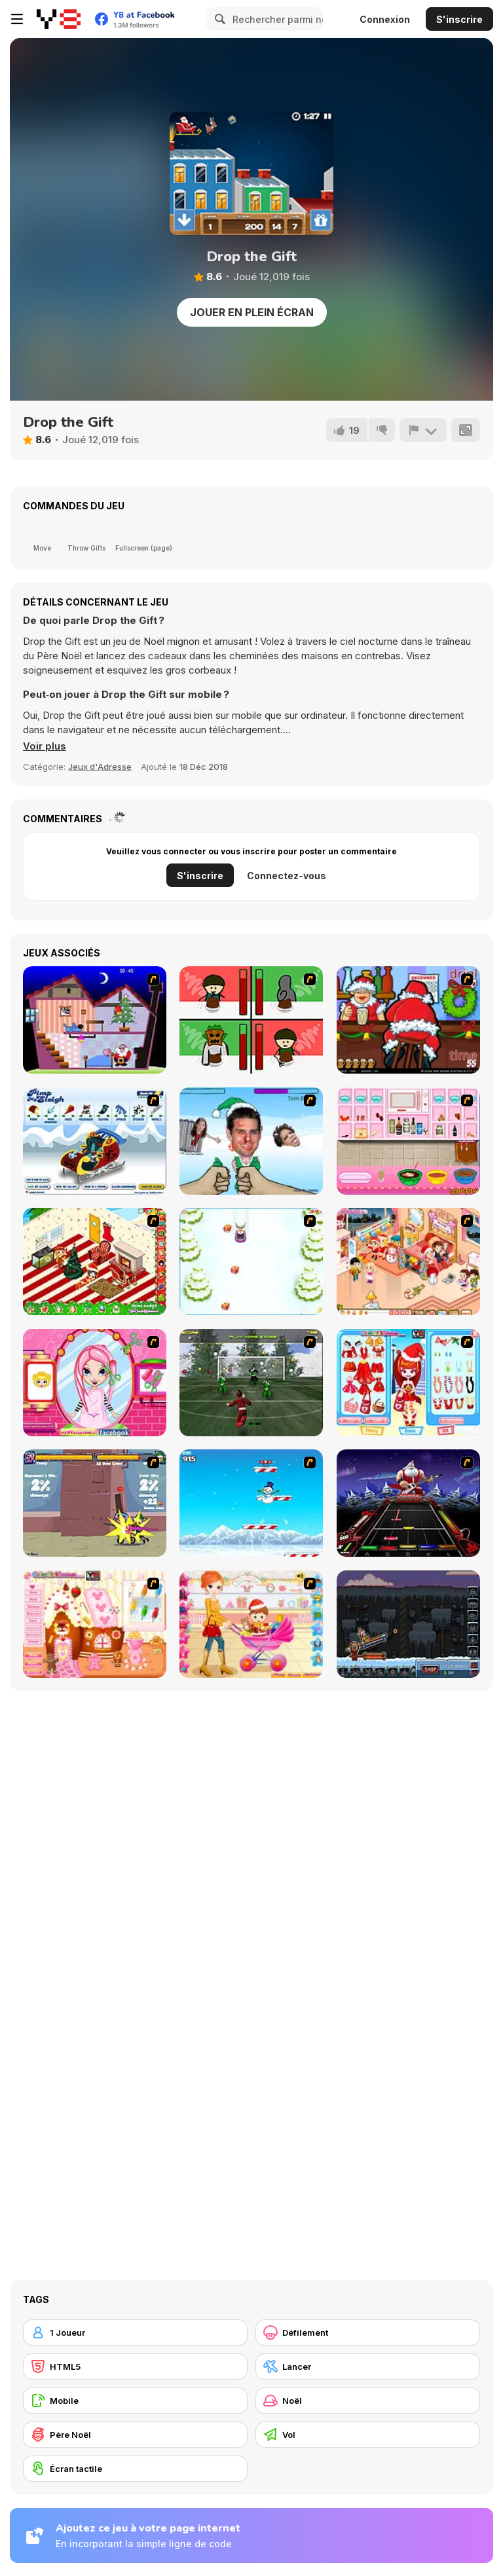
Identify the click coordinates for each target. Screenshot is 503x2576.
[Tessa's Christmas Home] (408, 1261)
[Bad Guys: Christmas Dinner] (251, 1020)
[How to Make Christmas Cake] (408, 1141)
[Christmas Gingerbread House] (94, 1624)
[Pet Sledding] (251, 1261)
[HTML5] (135, 2366)
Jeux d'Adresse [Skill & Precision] (100, 766)
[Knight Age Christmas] (94, 1503)
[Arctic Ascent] (251, 1503)
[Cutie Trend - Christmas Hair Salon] (94, 1382)
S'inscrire (459, 19)
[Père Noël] (135, 2435)
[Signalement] (423, 430)
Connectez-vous (286, 875)
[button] (44, 746)
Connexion (385, 19)
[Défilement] (367, 2332)
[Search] (218, 19)
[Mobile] (135, 2400)
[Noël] (367, 2400)
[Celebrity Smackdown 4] (251, 1141)
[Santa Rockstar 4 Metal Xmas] (408, 1503)
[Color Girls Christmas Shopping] (408, 1382)
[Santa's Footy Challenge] (251, 1382)
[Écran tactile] (135, 2469)
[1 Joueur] (135, 2332)
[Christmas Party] (408, 1020)
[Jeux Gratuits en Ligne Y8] (59, 19)
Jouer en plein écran (252, 312)
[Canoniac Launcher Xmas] (408, 1624)
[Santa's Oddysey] (94, 1020)
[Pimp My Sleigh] (94, 1141)
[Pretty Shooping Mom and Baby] (251, 1624)
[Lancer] (367, 2366)
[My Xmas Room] (94, 1261)
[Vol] (367, 2435)
